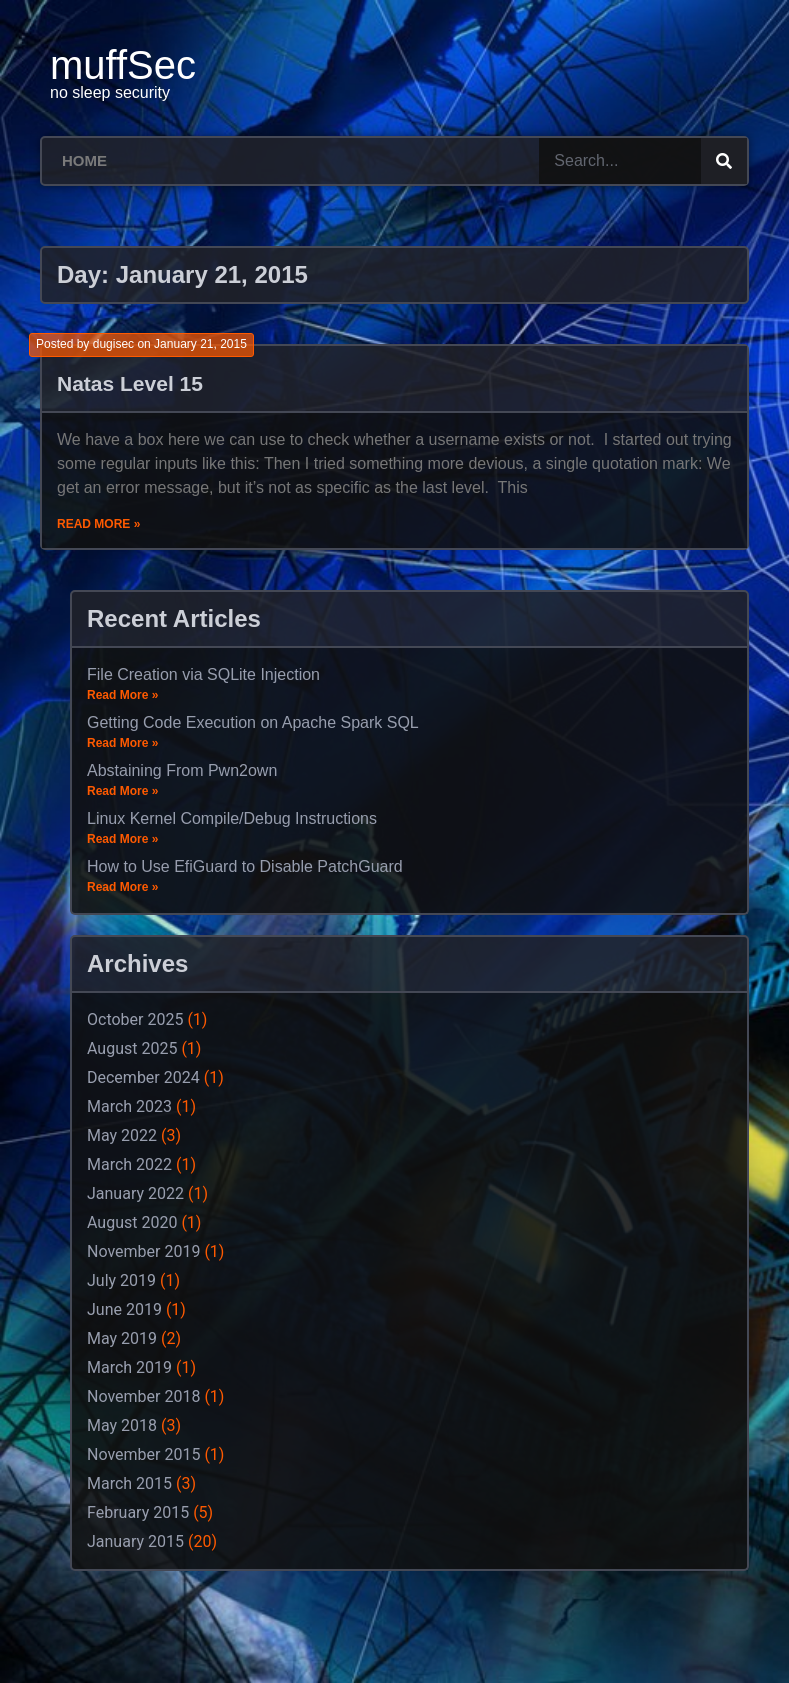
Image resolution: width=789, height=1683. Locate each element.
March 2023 (129, 1106)
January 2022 (135, 1193)
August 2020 (132, 1222)
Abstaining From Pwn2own (182, 770)
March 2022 (129, 1164)
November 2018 (143, 1396)
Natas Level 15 (130, 383)
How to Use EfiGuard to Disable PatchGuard (245, 866)
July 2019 (121, 1280)
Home (84, 160)
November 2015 (143, 1454)
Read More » (98, 524)
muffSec (123, 65)
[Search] (724, 161)
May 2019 (122, 1338)
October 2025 (135, 1019)
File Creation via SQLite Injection (203, 674)
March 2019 (129, 1367)
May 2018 (122, 1425)
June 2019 (124, 1309)
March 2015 (129, 1483)
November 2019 (143, 1251)
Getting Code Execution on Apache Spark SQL (253, 722)
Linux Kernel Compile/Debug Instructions (232, 818)
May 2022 (122, 1135)
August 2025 (132, 1048)
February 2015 (138, 1512)
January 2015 (135, 1541)
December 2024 (143, 1077)
